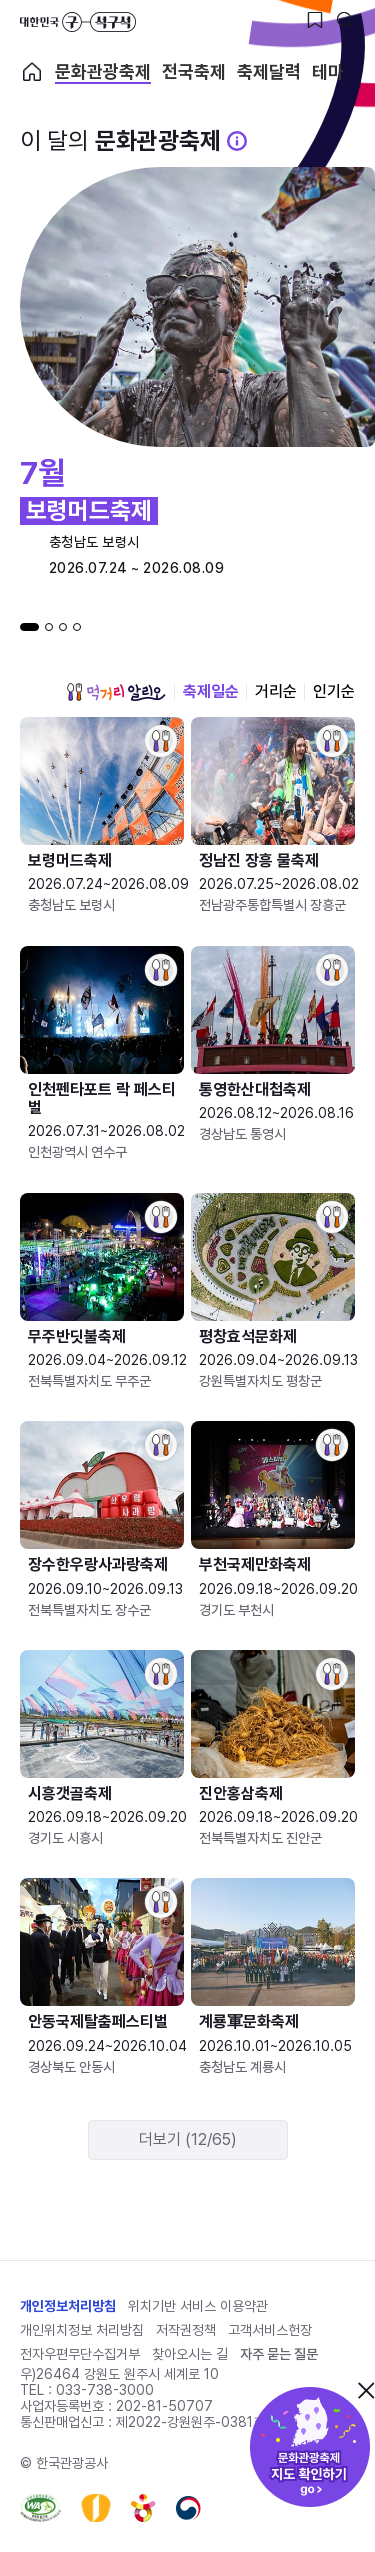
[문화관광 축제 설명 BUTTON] (237, 141)
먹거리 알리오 (116, 692)
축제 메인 (32, 72)
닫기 (366, 2390)
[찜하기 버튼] (315, 20)
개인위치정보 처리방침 (82, 2330)
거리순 (276, 691)
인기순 (334, 691)
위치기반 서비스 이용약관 (198, 2306)
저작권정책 (186, 2330)
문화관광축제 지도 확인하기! (310, 2447)
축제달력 (269, 72)
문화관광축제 (103, 72)
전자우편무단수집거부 (80, 2354)
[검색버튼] (345, 20)
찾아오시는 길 (190, 2354)
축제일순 (211, 691)
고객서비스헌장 (270, 2330)
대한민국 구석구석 (78, 22)
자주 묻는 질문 (279, 2354)
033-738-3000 (105, 2390)
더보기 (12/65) (188, 2139)
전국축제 (194, 72)
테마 (328, 72)
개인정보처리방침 (68, 2306)
